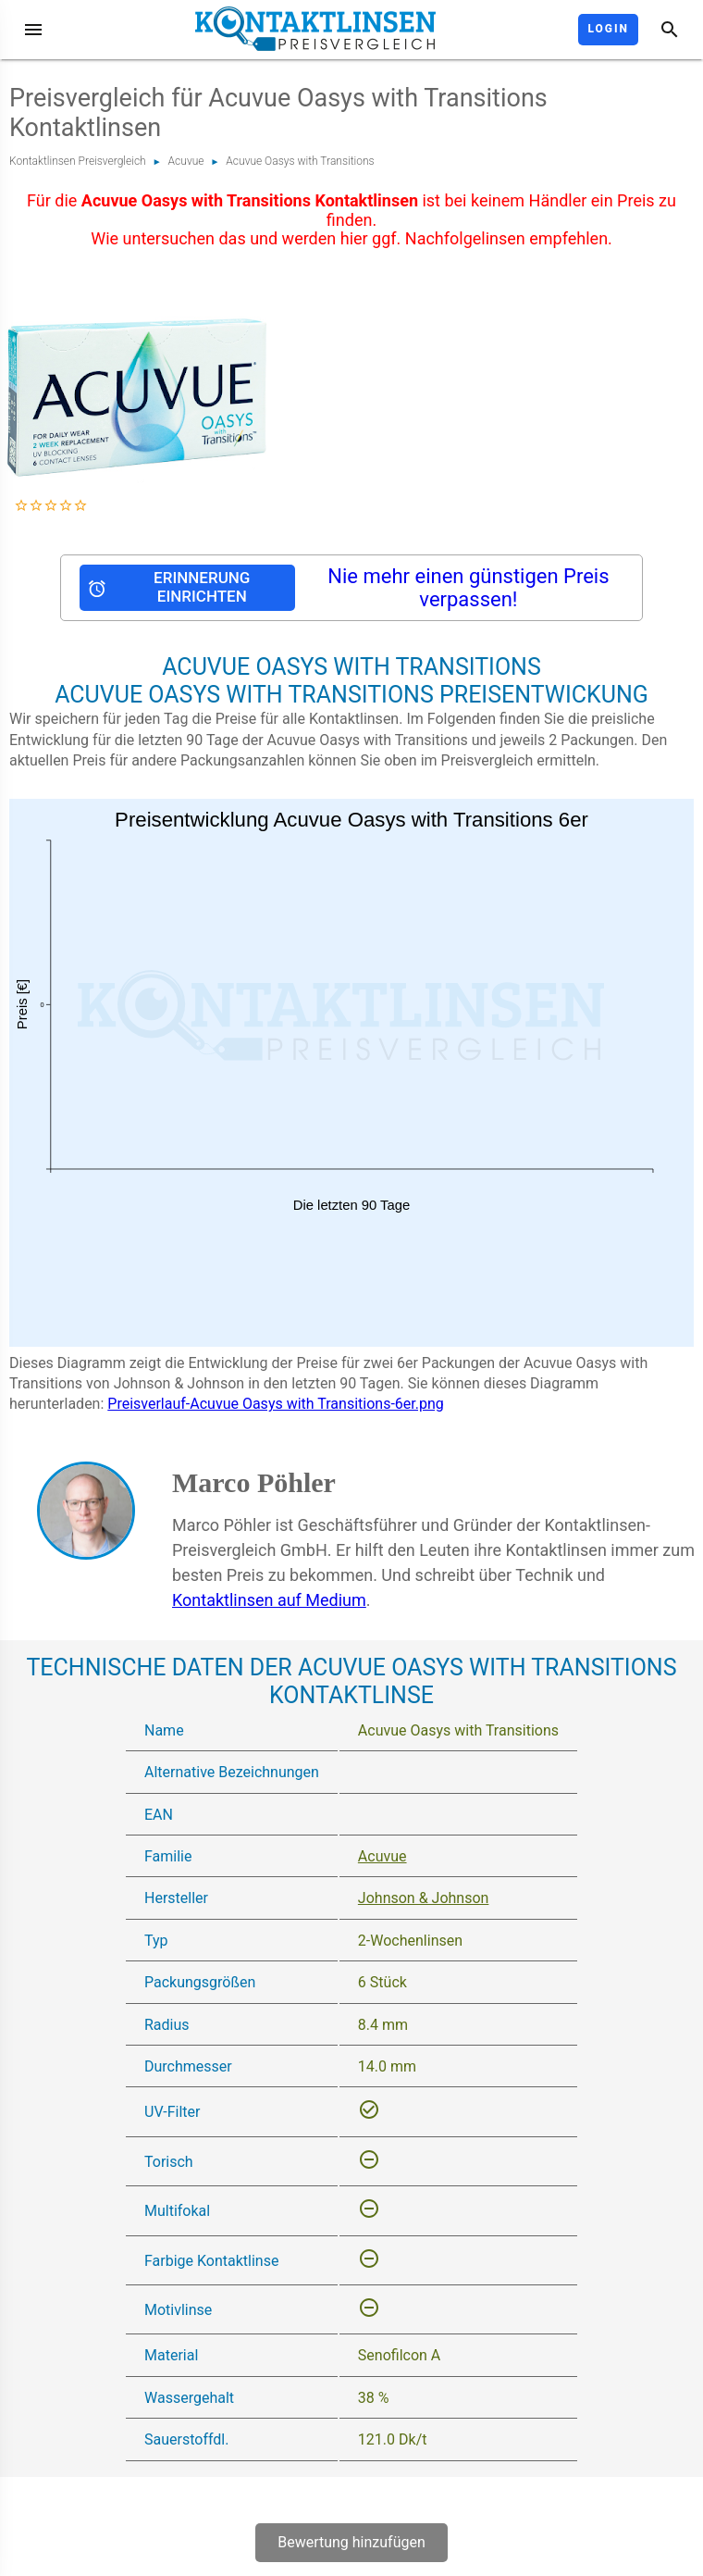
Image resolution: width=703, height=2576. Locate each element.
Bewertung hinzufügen (352, 2542)
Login (608, 28)
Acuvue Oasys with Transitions (300, 161)
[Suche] (670, 29)
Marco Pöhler (254, 1482)
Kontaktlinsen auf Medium (269, 1600)
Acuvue (186, 161)
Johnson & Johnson (423, 1898)
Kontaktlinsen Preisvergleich (77, 161)
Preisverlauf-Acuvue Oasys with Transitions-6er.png (275, 1403)
